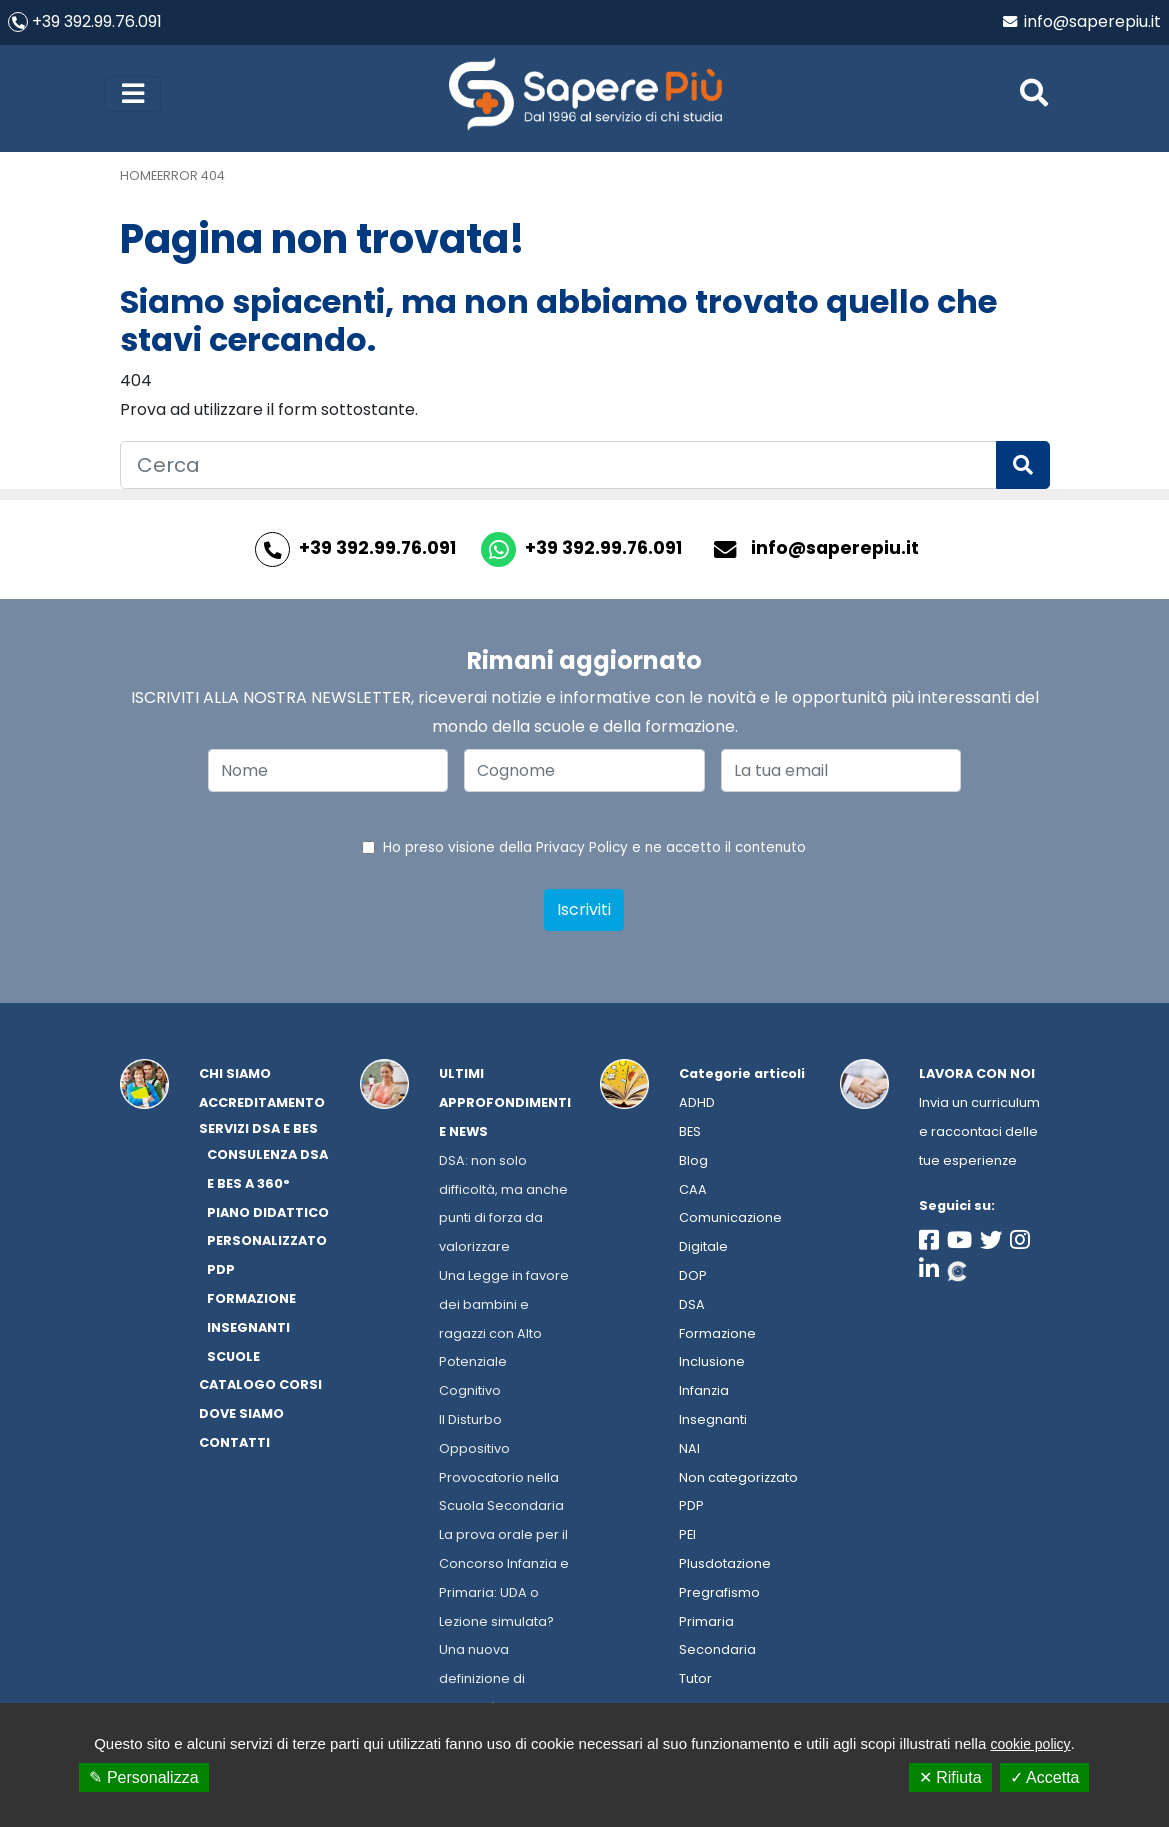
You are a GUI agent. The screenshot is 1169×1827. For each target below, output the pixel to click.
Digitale (703, 1249)
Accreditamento (262, 1105)
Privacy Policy (582, 850)
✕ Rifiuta (950, 1777)
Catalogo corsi (260, 1387)
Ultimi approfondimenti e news (505, 1105)
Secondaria (717, 1652)
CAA (693, 1192)
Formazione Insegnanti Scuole (251, 1330)
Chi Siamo (235, 1076)
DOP (693, 1278)
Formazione (717, 1336)
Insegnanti (713, 1422)
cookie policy (1030, 1744)
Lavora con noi (977, 1076)
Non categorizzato (738, 1480)
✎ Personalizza (143, 1777)
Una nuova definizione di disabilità (482, 1681)
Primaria (706, 1624)
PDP (691, 1508)
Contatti (234, 1445)
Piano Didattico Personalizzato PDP (268, 1244)
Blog (693, 1163)
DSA (692, 1307)
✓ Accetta (1045, 1777)
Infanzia (704, 1393)
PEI (687, 1537)
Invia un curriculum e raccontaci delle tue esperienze (979, 1134)
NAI (689, 1451)
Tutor (695, 1681)
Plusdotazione (725, 1566)
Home (138, 178)
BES (690, 1134)
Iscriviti (584, 912)
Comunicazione (730, 1220)
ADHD (697, 1105)
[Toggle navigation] (133, 94)
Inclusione (712, 1364)
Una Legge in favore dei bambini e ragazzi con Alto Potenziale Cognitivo (504, 1336)
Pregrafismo (719, 1595)
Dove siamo (241, 1416)
